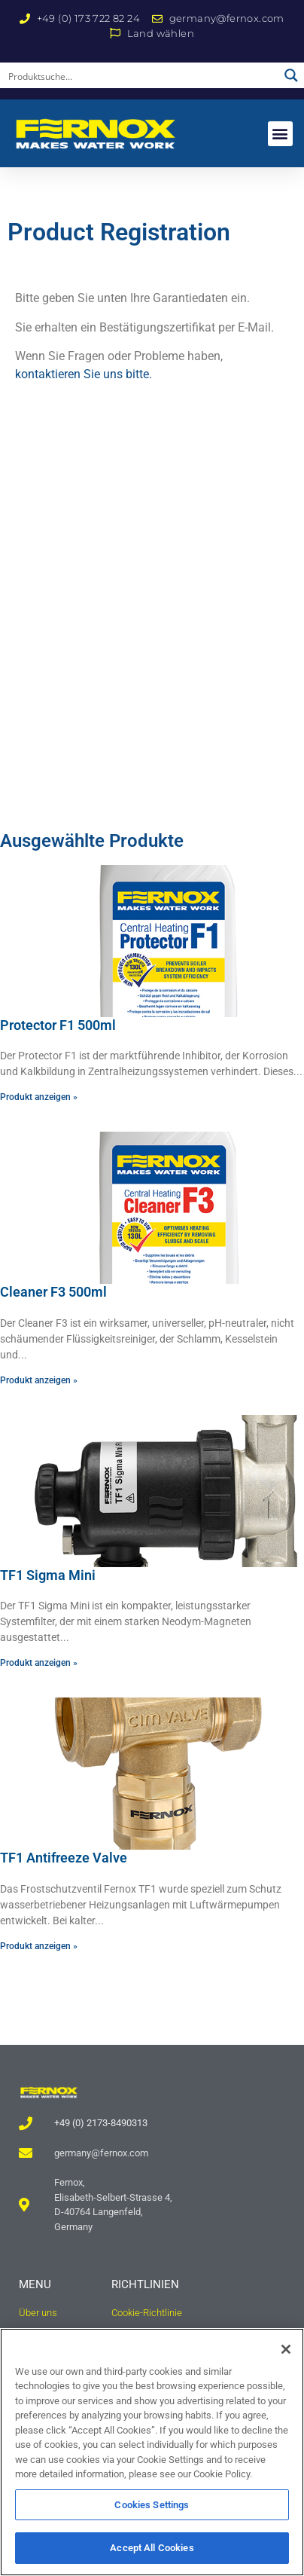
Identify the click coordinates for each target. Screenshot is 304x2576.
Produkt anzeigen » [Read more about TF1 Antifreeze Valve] (39, 1946)
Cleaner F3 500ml (53, 1292)
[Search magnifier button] (291, 75)
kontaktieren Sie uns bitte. (83, 374)
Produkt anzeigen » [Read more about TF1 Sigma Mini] (39, 1663)
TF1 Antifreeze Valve (63, 1858)
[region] (152, 2452)
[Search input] (140, 75)
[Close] (285, 2349)
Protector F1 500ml (58, 1025)
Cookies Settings (151, 2504)
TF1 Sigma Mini (48, 1575)
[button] (280, 133)
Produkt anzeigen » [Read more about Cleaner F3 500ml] (39, 1380)
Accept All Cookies (151, 2547)
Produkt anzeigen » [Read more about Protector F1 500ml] (39, 1097)
